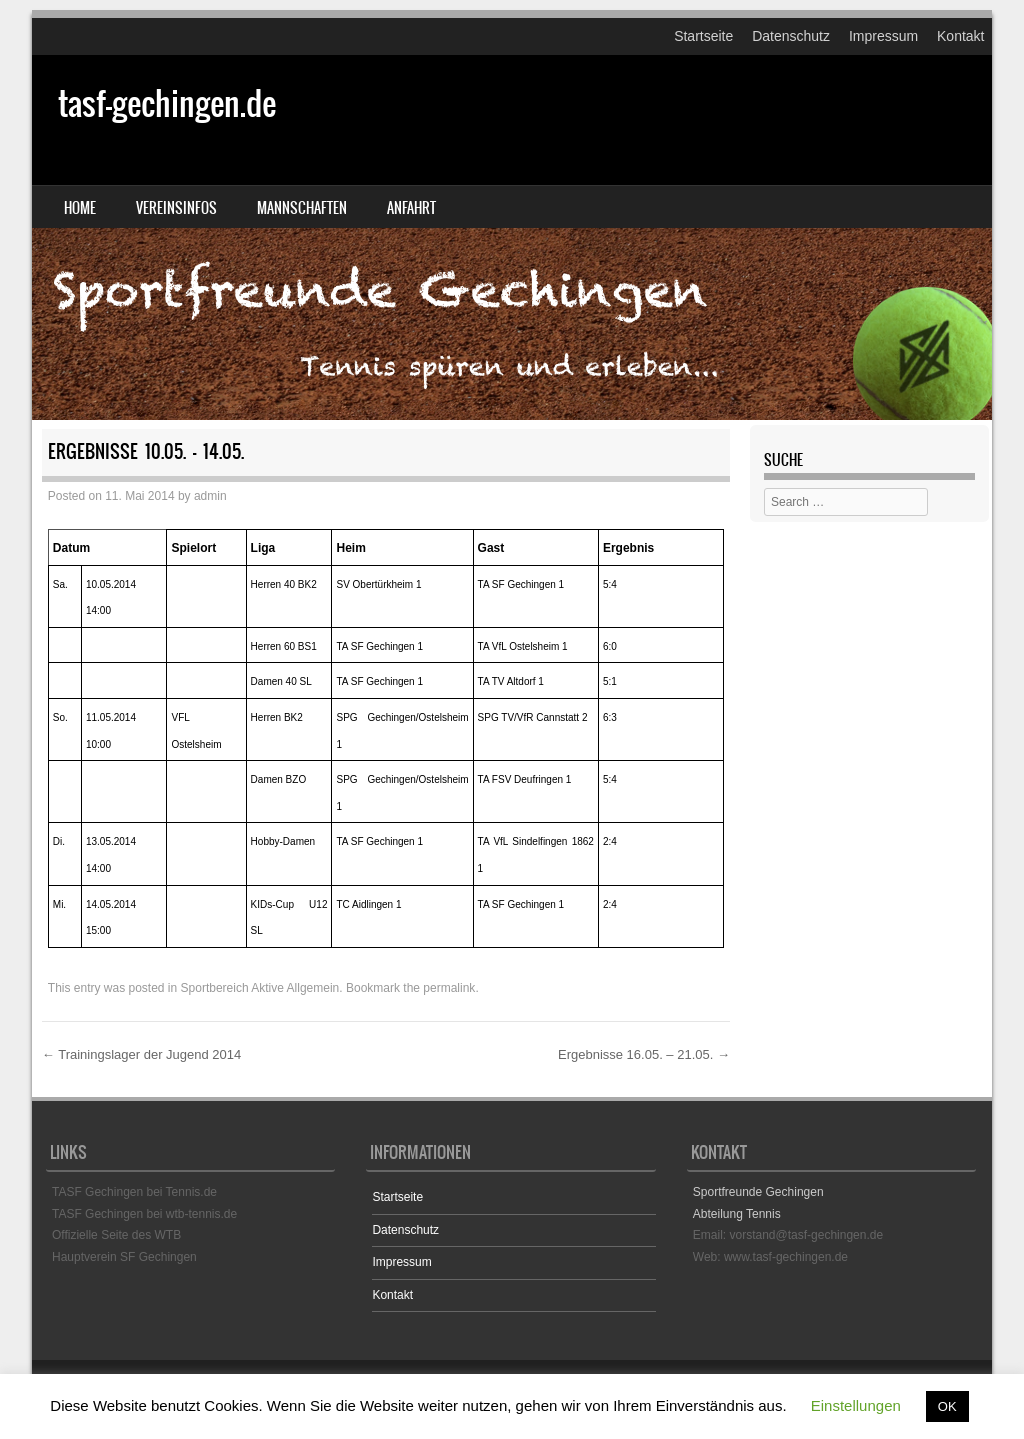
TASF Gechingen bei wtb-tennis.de (144, 1214)
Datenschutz (791, 36)
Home (80, 208)
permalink (449, 988)
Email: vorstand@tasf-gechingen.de (788, 1235)
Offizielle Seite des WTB (116, 1235)
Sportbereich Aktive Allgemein (260, 988)
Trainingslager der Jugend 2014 (141, 1054)
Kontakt (960, 36)
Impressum (883, 36)
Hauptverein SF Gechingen (124, 1257)
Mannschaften (302, 208)
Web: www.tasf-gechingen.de (770, 1257)
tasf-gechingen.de (167, 103)
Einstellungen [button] (856, 1405)
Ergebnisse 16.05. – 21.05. (644, 1054)
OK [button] (947, 1406)
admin (210, 496)
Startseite (703, 36)
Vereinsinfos (176, 208)
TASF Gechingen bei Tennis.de (134, 1192)
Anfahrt (411, 208)
